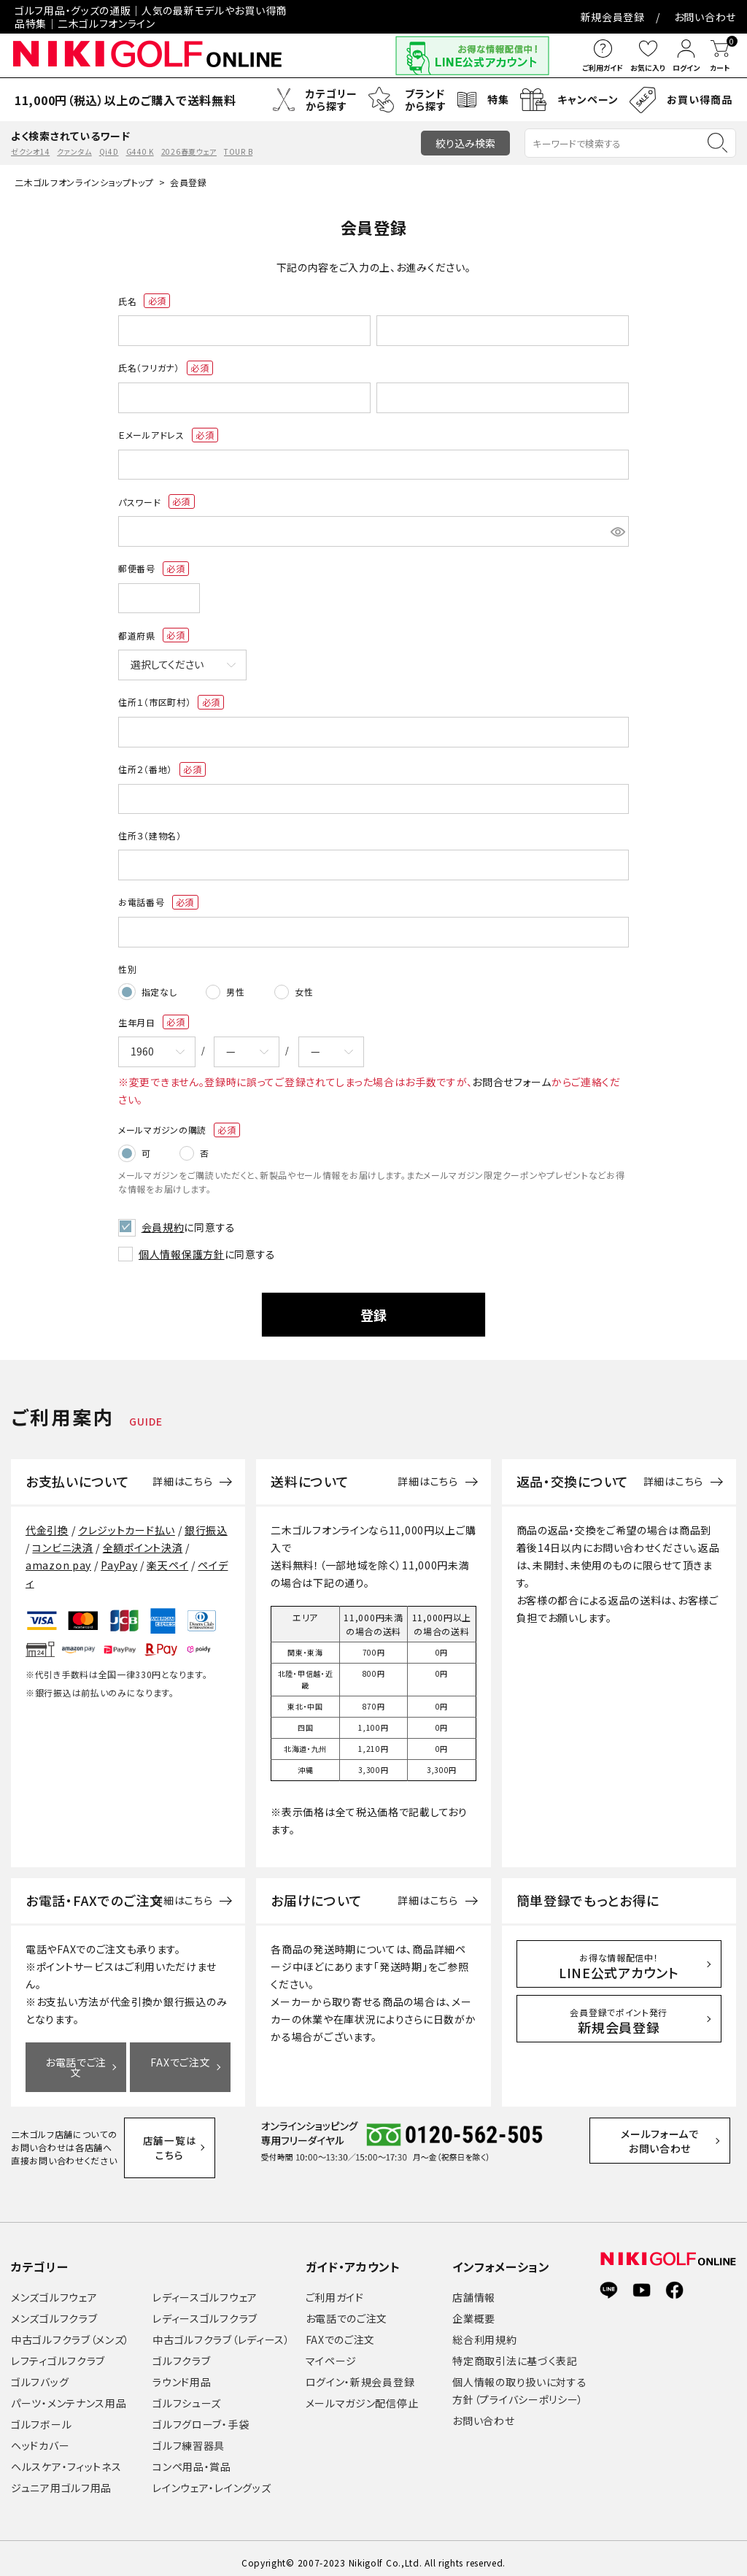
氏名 (144, 300)
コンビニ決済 (62, 1539)
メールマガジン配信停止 (362, 2394)
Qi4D (109, 151)
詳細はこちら (182, 1474)
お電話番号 (158, 902)
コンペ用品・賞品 (191, 2457)
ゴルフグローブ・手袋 (200, 2415)
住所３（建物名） (150, 835)
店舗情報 (473, 2288)
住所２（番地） (162, 769)
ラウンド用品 (181, 2373)
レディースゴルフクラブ (205, 2309)
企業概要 (473, 2309)
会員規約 (160, 1220)
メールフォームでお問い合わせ (674, 2139)
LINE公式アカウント (619, 1958)
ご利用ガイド (335, 2288)
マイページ (331, 2352)
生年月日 (153, 1019)
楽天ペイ (167, 1557)
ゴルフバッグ (40, 2373)
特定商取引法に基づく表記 (514, 2352)
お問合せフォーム (511, 1079)
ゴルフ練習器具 (188, 2436)
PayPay (119, 1557)
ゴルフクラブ (181, 2352)
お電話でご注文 (76, 2059)
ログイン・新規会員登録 (360, 2373)
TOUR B (238, 151)
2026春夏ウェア (189, 151)
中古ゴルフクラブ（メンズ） (70, 2330)
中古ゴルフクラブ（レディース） (221, 2330)
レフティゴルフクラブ (58, 2352)
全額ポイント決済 (143, 1539)
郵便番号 (153, 568)
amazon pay (58, 1557)
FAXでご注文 (180, 2054)
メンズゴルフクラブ (54, 2309)
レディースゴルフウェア (205, 2288)
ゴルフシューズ (186, 2394)
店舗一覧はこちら (177, 2137)
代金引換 (47, 1522)
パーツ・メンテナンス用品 (68, 2394)
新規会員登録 (613, 17)
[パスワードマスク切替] (617, 531)
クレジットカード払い (126, 1522)
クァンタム (74, 151)
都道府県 (153, 635)
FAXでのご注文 (341, 2330)
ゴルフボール (41, 2415)
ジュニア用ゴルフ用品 (61, 2479)
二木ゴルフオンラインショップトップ (84, 182)
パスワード (156, 501)
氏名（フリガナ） (165, 368)
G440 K (140, 151)
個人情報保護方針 (182, 1246)
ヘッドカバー (40, 2436)
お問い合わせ (705, 17)
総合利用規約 (484, 2330)
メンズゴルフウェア (54, 2288)
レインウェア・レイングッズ (211, 2479)
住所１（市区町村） (171, 702)
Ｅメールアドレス (168, 435)
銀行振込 (206, 1522)
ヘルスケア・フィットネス (66, 2457)
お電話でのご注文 (347, 2309)
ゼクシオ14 (30, 151)
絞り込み (465, 143)
